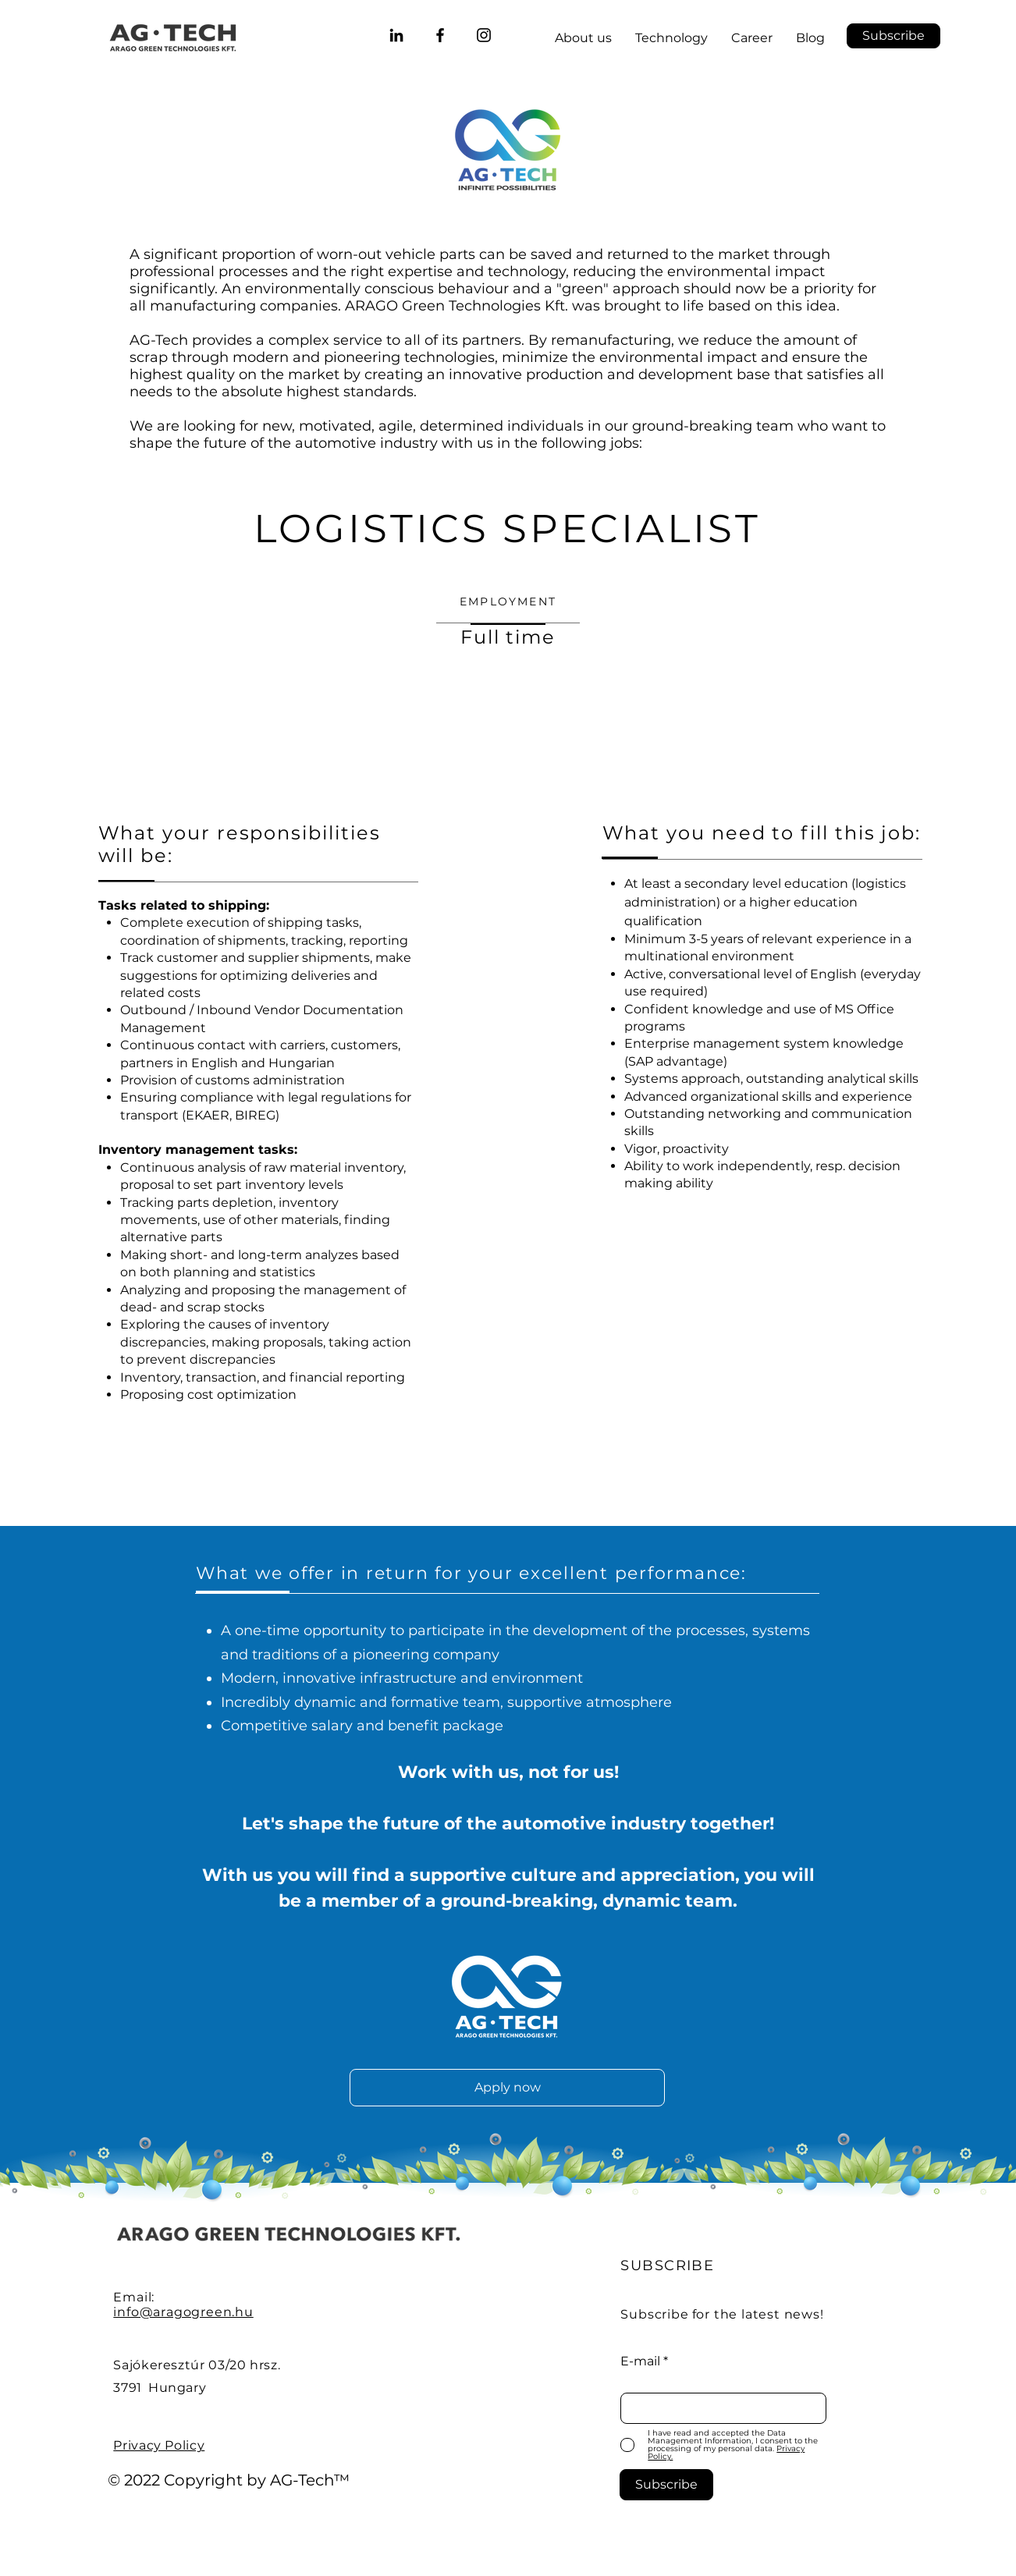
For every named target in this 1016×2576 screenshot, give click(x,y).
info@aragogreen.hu (183, 2312)
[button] (893, 35)
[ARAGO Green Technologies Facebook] (440, 35)
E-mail (640, 2361)
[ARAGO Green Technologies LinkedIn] (396, 35)
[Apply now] (507, 2087)
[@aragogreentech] (483, 35)
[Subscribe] (666, 2484)
